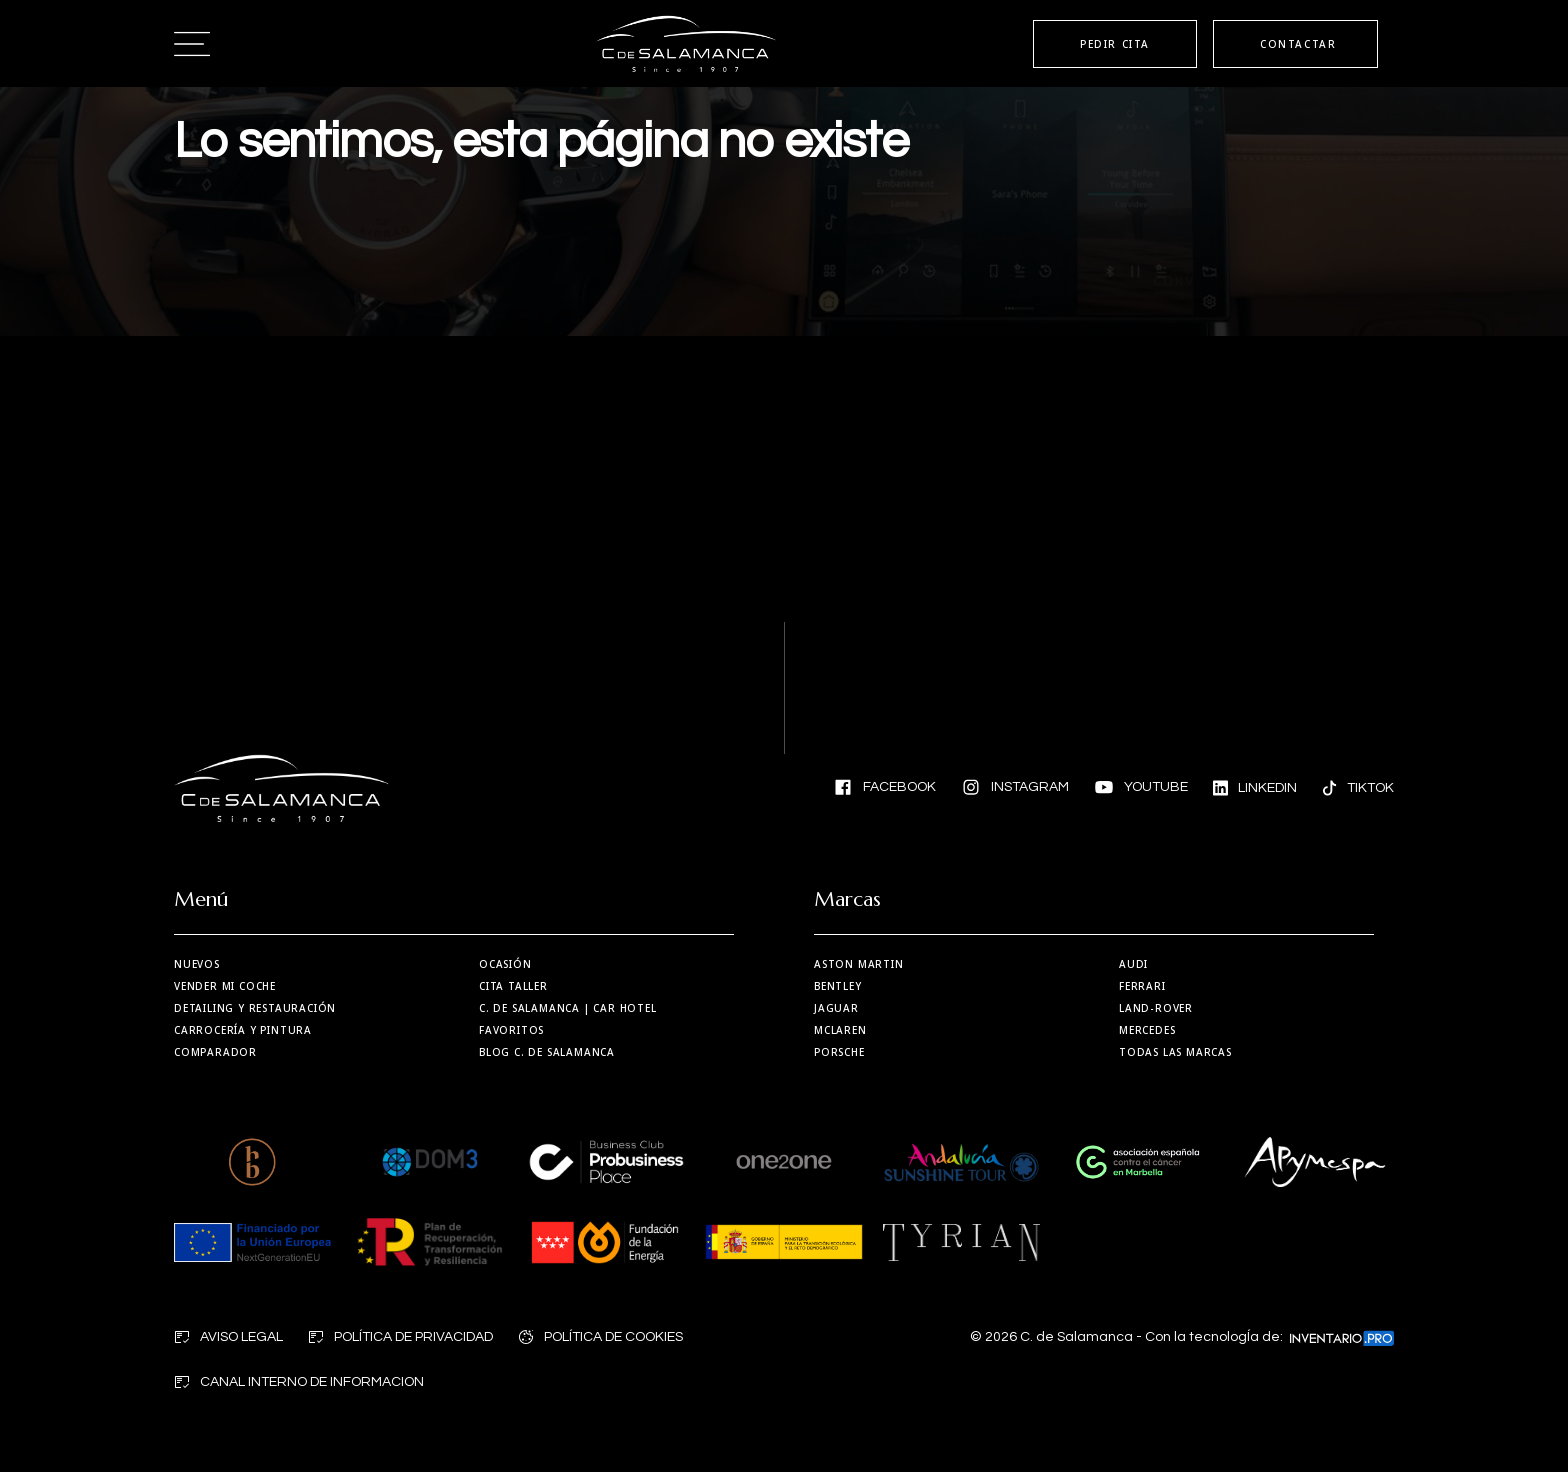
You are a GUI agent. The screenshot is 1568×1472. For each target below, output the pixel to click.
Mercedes (1147, 1030)
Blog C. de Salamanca (547, 1052)
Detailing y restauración (255, 1008)
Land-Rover (1156, 1008)
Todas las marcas (1175, 1052)
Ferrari (1142, 986)
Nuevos (197, 964)
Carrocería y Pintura (243, 1030)
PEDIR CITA (1115, 44)
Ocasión (505, 964)
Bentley (838, 986)
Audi (1133, 964)
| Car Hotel (568, 1008)
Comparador (215, 1052)
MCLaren (840, 1030)
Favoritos (511, 1030)
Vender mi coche (225, 986)
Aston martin (859, 964)
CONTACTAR (1298, 44)
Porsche (839, 1052)
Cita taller (513, 986)
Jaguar (836, 1008)
